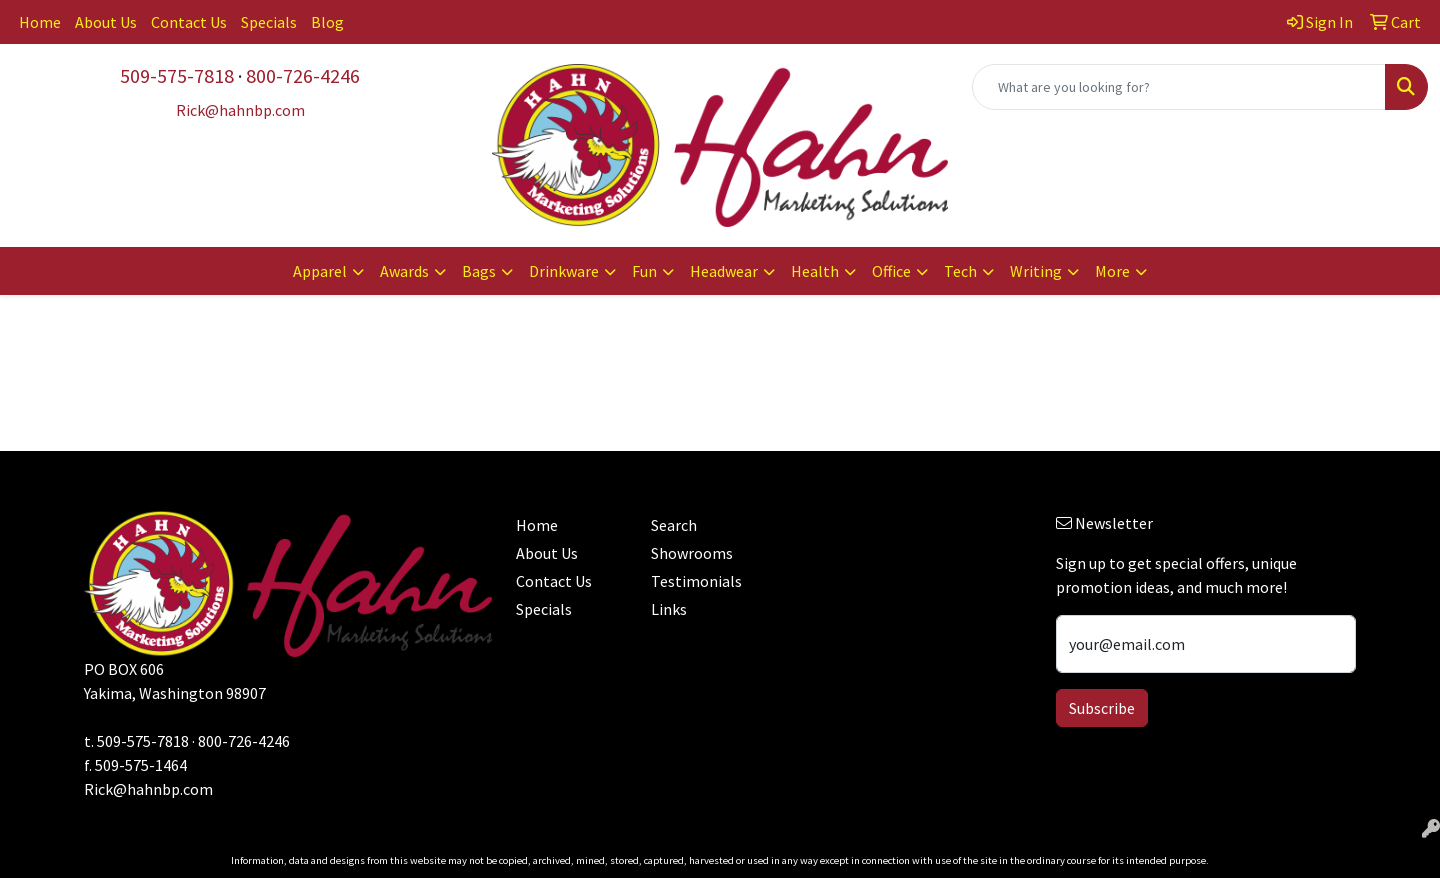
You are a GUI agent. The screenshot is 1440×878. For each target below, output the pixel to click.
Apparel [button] (320, 271)
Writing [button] (1036, 271)
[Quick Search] (1179, 87)
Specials (269, 22)
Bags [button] (479, 271)
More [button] (1112, 271)
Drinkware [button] (564, 271)
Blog (327, 22)
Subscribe (1102, 708)
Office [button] (891, 271)
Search (674, 525)
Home (40, 22)
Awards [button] (404, 271)
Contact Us (189, 22)
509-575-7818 (177, 75)
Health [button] (815, 271)
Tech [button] (960, 271)
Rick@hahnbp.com (148, 789)
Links (669, 609)
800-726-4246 (303, 75)
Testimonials (696, 581)
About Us (106, 22)
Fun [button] (644, 271)
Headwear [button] (724, 271)
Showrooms (692, 553)
